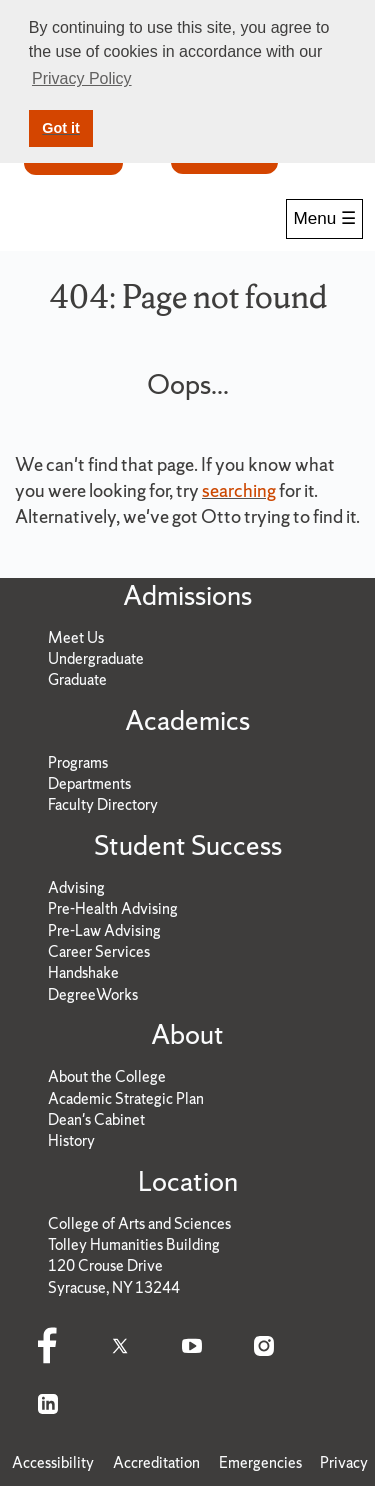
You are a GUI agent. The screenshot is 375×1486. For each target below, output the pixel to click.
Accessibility (53, 1462)
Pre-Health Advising (113, 908)
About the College (107, 1076)
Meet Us (76, 637)
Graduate (77, 679)
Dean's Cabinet (96, 1119)
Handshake (83, 972)
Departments (89, 783)
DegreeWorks (93, 994)
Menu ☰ (324, 218)
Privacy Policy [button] (82, 78)
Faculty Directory (103, 804)
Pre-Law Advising (104, 930)
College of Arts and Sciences (139, 1223)
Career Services (99, 951)
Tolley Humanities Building (134, 1244)
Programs (78, 762)
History (71, 1140)
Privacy (344, 1462)
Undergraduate (96, 658)
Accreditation (156, 1462)
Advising (76, 887)
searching (239, 490)
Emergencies (260, 1462)
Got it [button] (61, 128)
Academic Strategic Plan (126, 1098)
